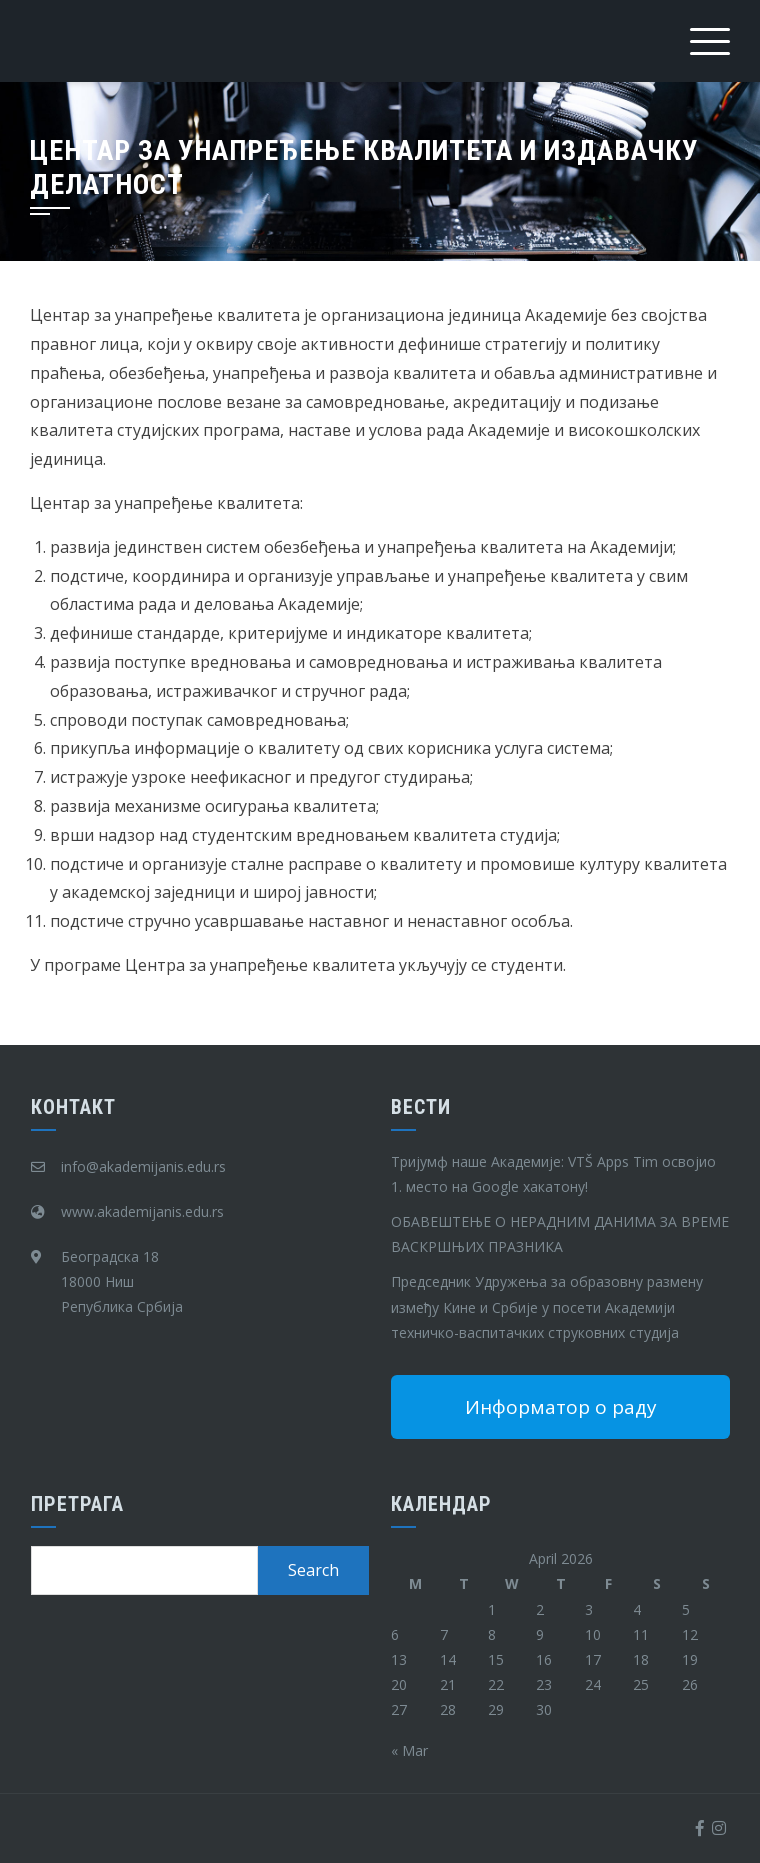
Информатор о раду (561, 1407)
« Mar (409, 1750)
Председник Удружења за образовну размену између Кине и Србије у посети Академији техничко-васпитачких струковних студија (547, 1306)
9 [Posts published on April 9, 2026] (540, 1634)
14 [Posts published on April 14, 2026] (448, 1659)
